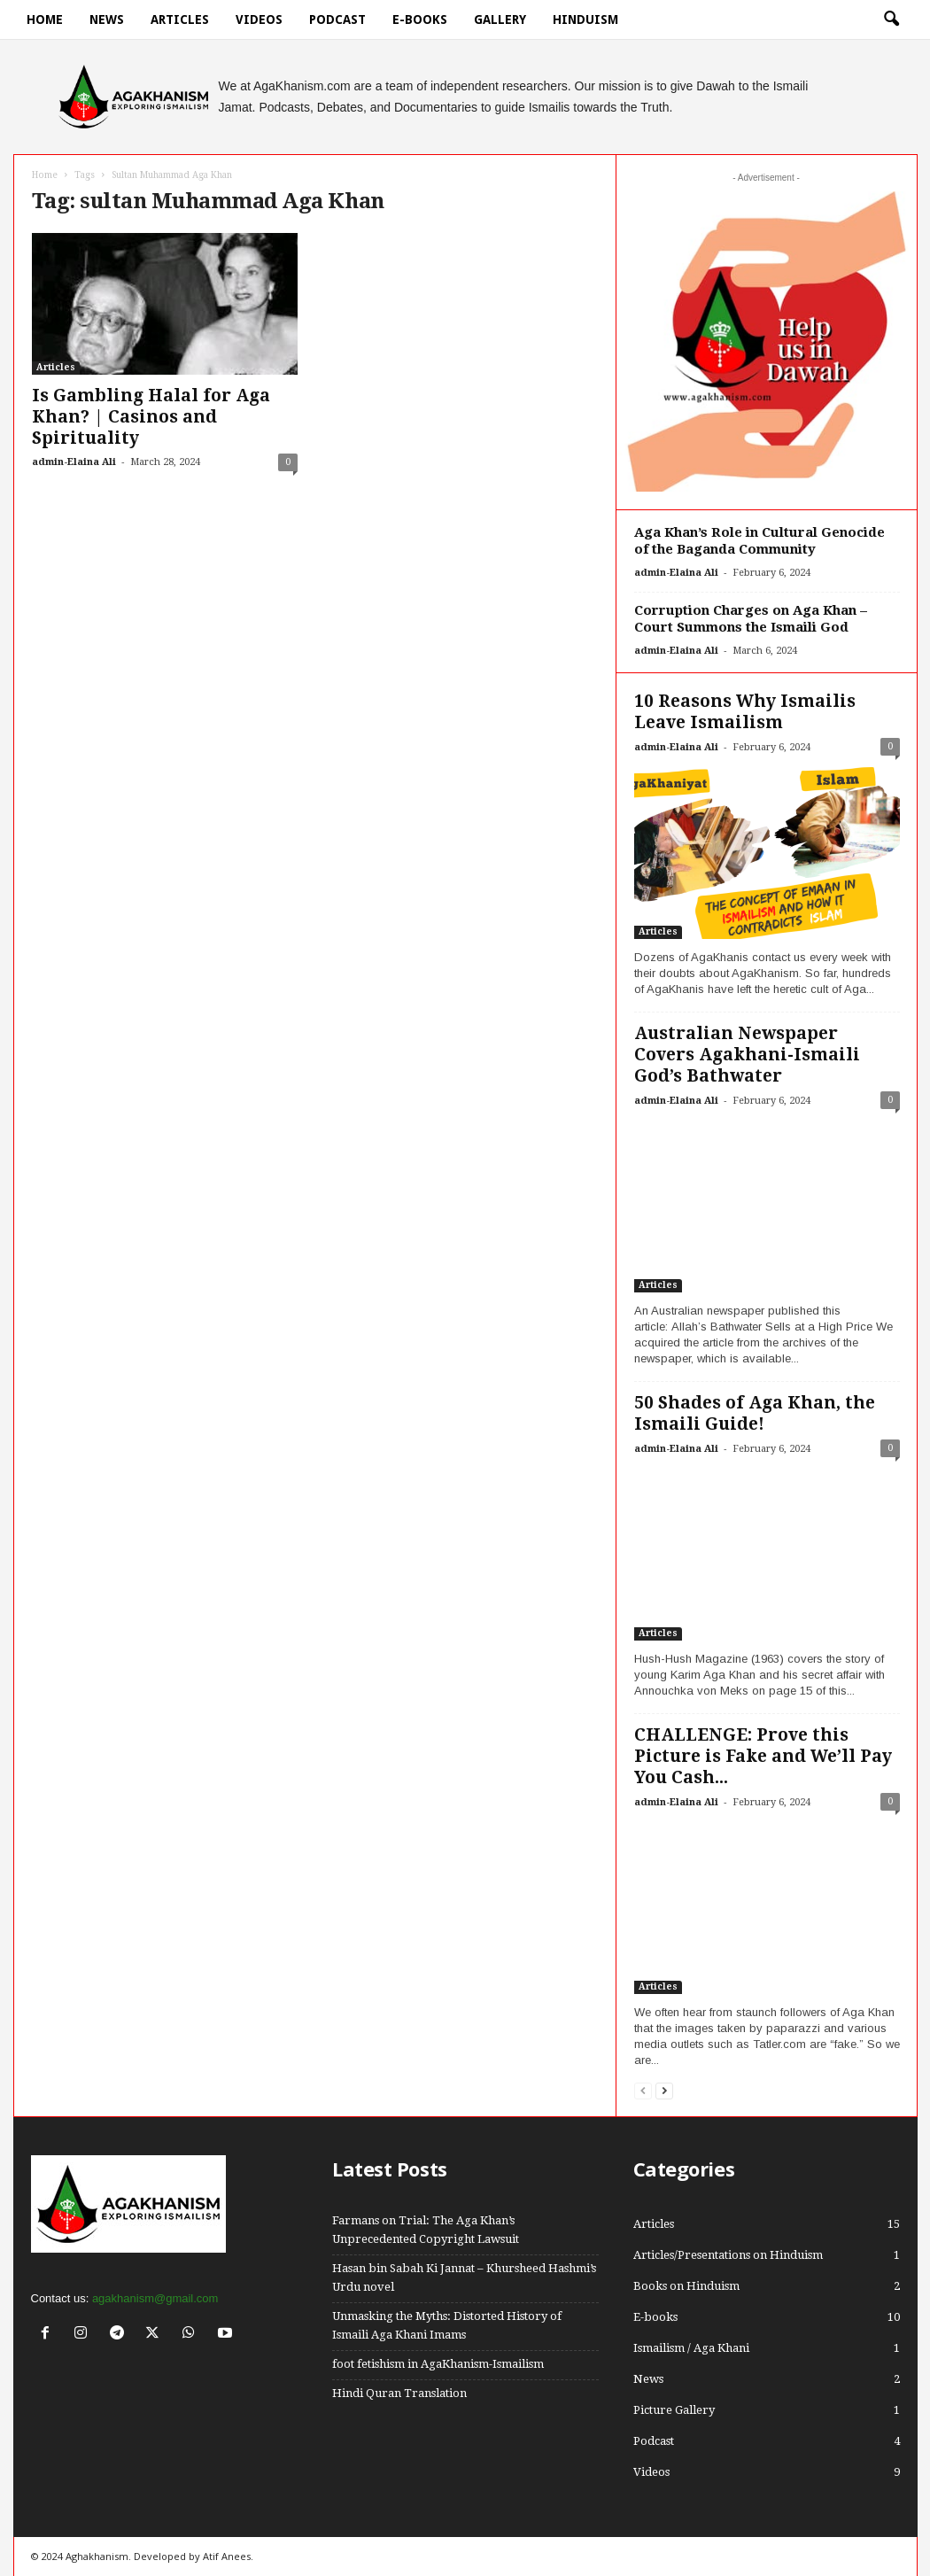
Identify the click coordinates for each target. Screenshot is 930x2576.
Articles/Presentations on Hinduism (728, 2255)
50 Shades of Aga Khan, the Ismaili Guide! (754, 1413)
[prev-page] (643, 2090)
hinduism (585, 19)
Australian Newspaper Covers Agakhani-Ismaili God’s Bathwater (747, 1054)
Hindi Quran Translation (399, 2393)
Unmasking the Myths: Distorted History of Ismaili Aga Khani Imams (447, 2325)
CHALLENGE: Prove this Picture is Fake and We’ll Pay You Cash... (763, 1756)
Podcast (337, 19)
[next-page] (664, 2090)
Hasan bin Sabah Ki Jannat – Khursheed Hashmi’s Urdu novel (464, 2277)
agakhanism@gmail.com (155, 2298)
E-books (419, 19)
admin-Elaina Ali (74, 462)
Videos (259, 19)
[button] (891, 19)
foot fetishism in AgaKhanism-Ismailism (438, 2363)
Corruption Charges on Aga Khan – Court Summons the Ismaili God (750, 618)
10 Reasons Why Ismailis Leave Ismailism (745, 712)
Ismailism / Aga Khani (691, 2348)
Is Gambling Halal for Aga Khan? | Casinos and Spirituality (151, 416)
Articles (180, 19)
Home (45, 19)
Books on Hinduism (686, 2286)
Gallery (500, 19)
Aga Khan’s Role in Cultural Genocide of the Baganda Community (759, 540)
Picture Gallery (674, 2410)
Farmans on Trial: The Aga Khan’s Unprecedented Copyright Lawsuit (425, 2230)
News (106, 19)
